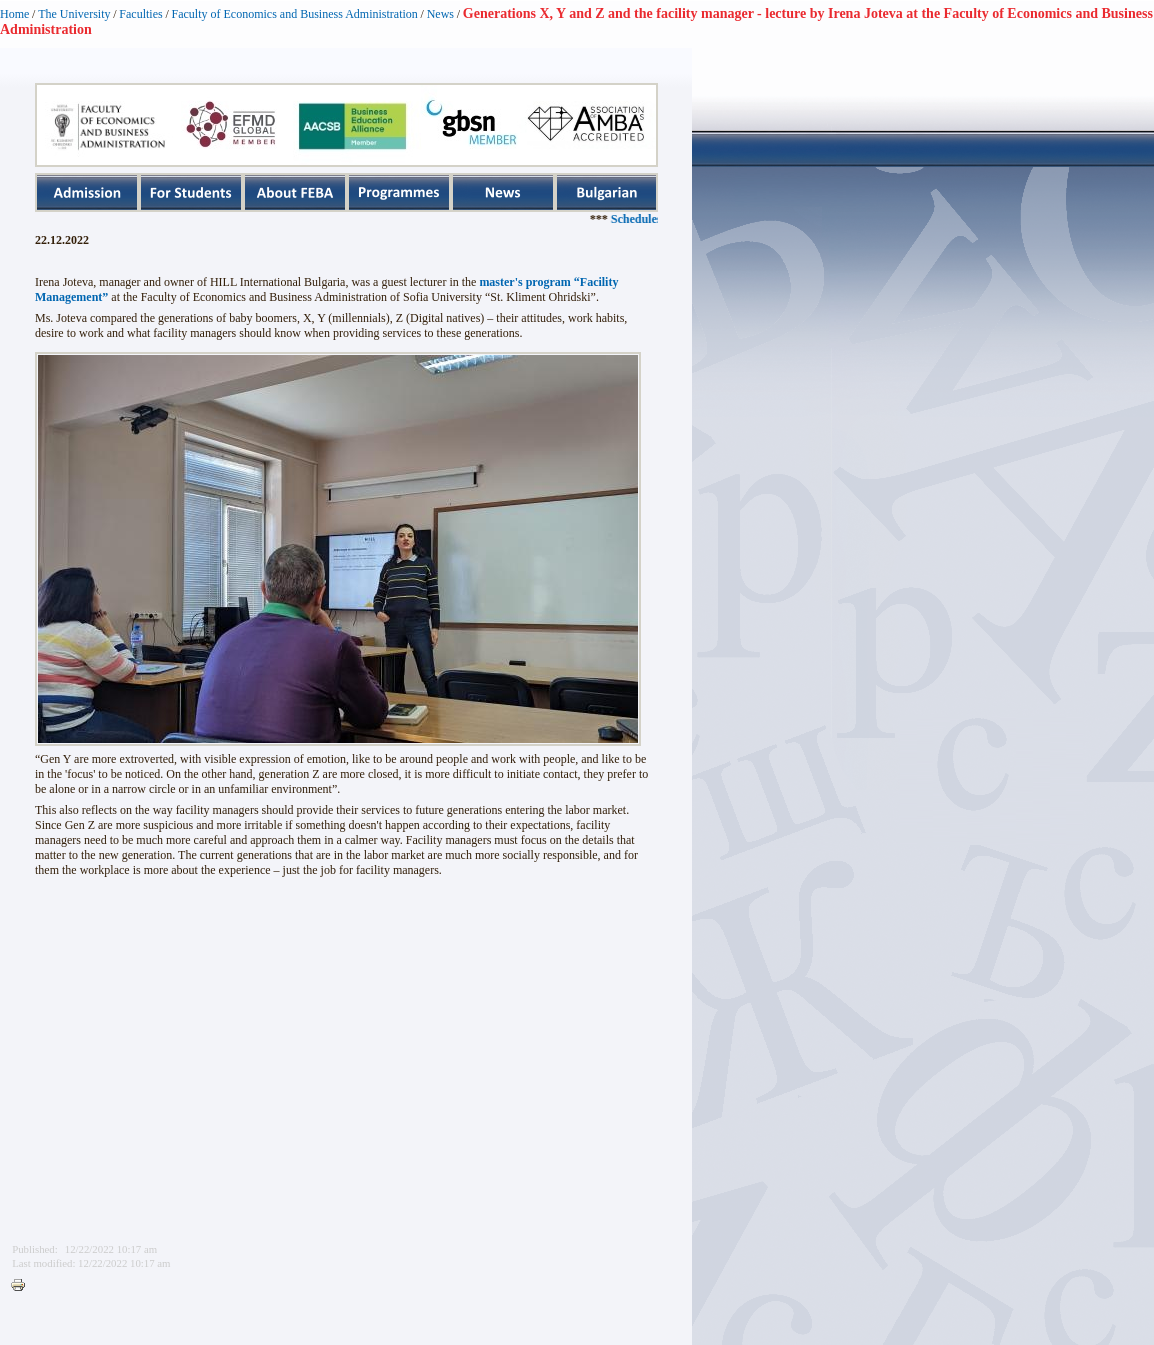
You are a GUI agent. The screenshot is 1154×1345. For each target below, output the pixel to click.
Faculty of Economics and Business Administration (295, 14)
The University (74, 14)
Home (14, 14)
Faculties (140, 14)
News (440, 14)
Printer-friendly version (23, 1286)
